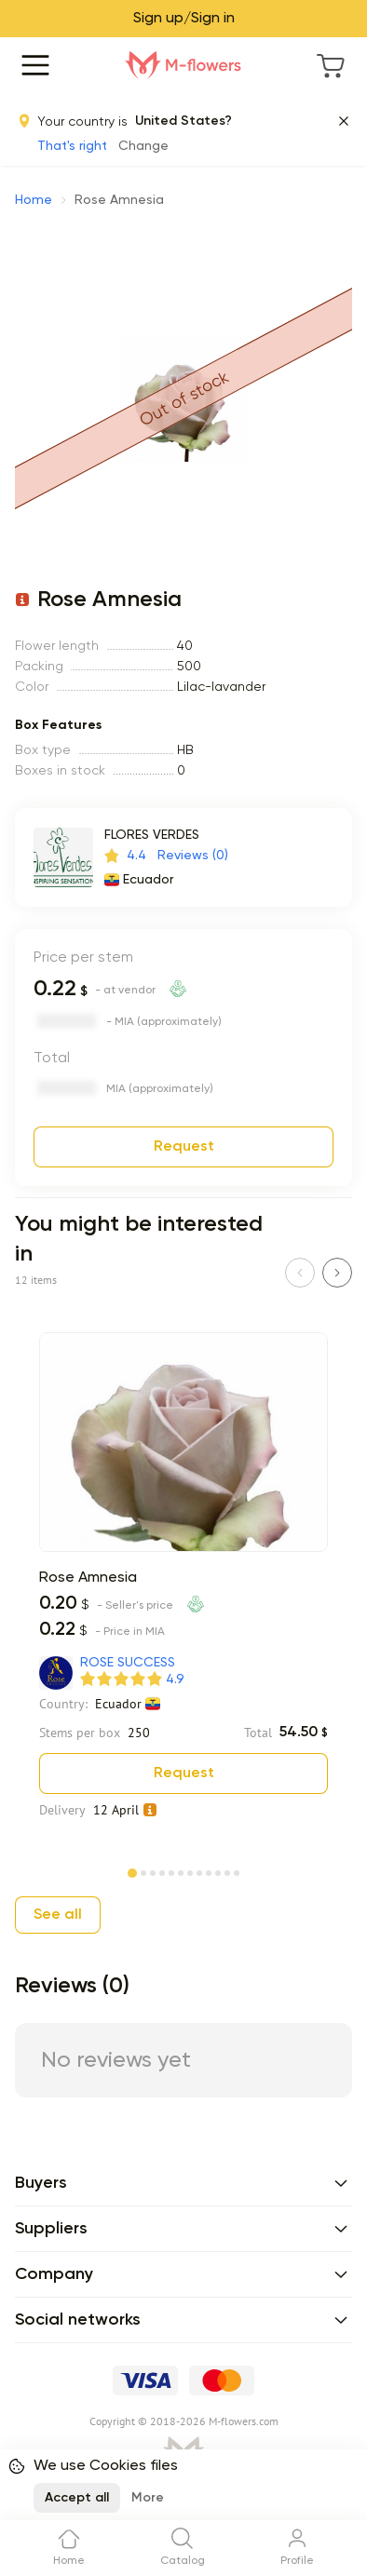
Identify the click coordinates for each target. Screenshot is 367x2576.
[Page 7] (190, 1871)
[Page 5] (171, 1871)
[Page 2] (143, 1871)
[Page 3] (153, 1871)
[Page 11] (227, 1871)
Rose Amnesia (88, 1578)
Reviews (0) (192, 855)
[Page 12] (236, 1871)
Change (143, 146)
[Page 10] (218, 1871)
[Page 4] (162, 1871)
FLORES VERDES (151, 835)
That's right (72, 146)
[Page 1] (132, 1869)
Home (33, 200)
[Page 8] (199, 1871)
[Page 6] (181, 1871)
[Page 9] (208, 1871)
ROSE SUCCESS (127, 1662)
